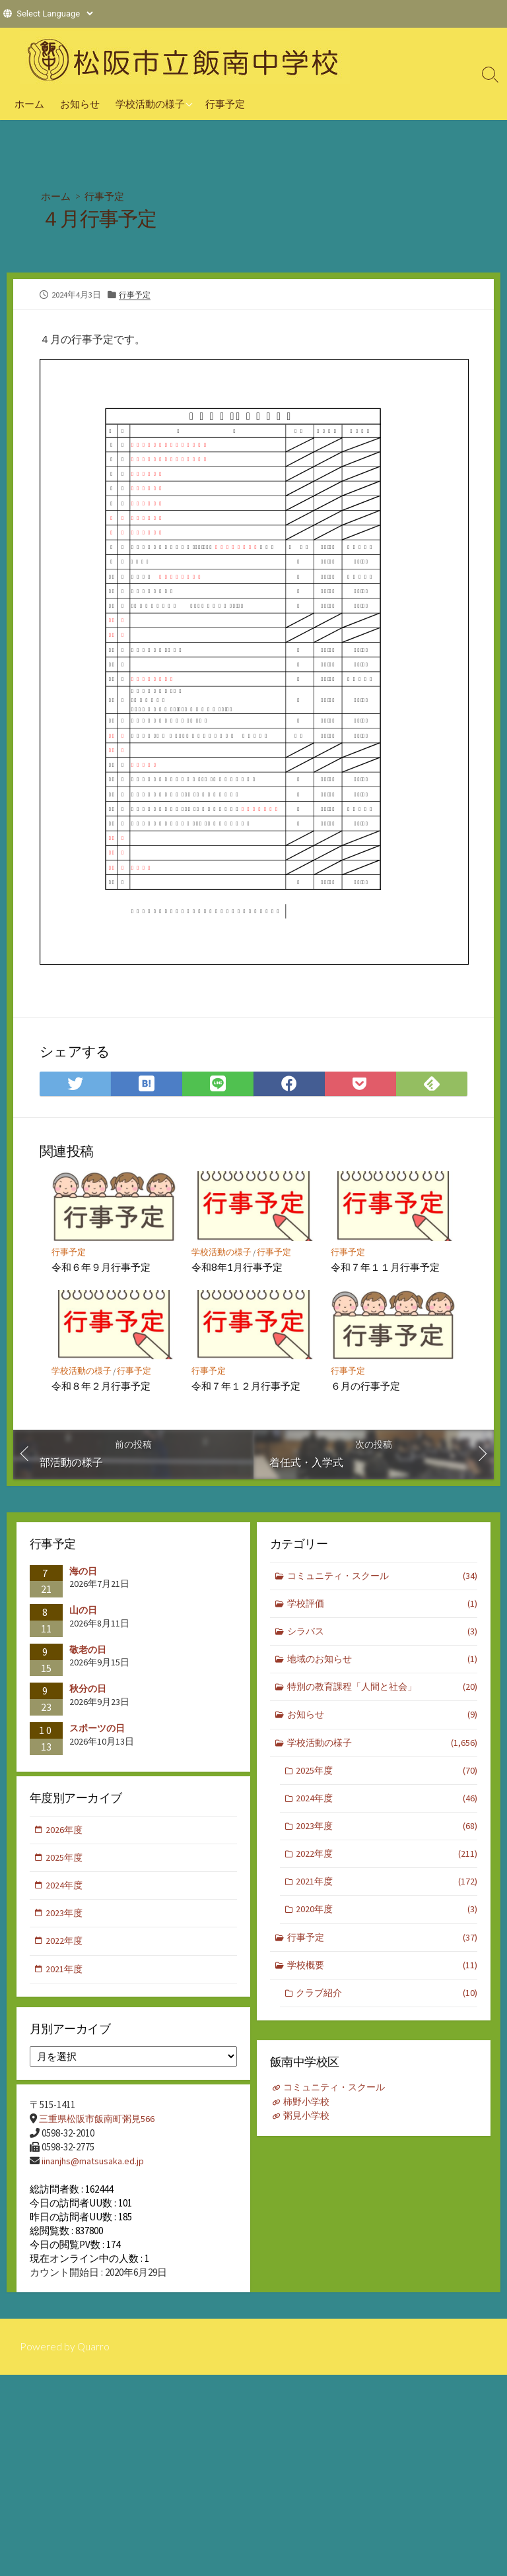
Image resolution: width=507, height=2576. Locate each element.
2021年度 (386, 1894)
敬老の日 (87, 1652)
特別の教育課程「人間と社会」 (382, 1693)
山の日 (83, 1613)
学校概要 (382, 1981)
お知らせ (80, 104)
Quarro (93, 2363)
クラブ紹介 (386, 2009)
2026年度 (65, 1834)
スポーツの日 (97, 1730)
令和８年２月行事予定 (101, 1387)
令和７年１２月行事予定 (245, 1387)
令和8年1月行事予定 (237, 1267)
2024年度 (386, 1808)
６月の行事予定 (366, 1387)
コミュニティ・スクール (382, 1578)
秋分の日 (87, 1691)
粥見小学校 (308, 2118)
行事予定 (225, 104)
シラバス (382, 1636)
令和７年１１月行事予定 (385, 1267)
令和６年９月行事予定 (101, 1267)
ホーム (29, 104)
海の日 (83, 1573)
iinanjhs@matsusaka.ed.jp (94, 2168)
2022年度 (386, 1866)
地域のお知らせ (382, 1665)
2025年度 (386, 1779)
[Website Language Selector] (54, 13)
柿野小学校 (308, 2104)
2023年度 (386, 1837)
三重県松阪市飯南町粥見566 (100, 2126)
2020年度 (386, 1923)
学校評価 (382, 1607)
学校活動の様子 (150, 104)
